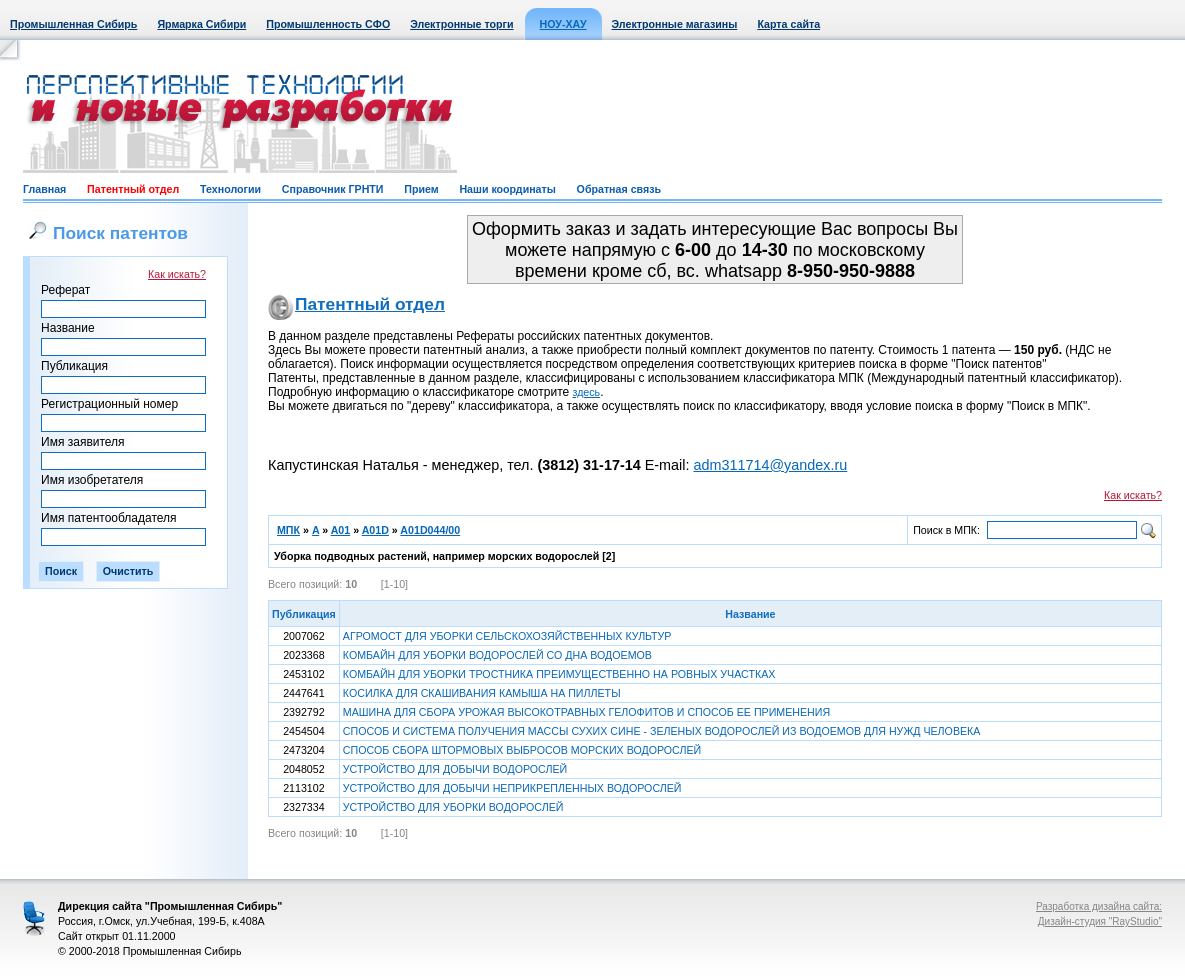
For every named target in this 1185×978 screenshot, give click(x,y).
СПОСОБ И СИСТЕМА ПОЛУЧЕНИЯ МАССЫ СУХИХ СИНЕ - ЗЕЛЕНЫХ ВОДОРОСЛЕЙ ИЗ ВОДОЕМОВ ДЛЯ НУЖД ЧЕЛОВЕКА (662, 731)
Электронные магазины (675, 24)
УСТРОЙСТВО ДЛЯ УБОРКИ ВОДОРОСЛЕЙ (453, 807)
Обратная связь (619, 189)
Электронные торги (461, 24)
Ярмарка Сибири (201, 24)
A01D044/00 (430, 530)
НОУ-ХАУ (563, 24)
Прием (421, 189)
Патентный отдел (133, 189)
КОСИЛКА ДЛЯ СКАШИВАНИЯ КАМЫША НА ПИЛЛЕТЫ (482, 693)
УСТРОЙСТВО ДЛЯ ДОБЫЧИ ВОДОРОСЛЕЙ (455, 769)
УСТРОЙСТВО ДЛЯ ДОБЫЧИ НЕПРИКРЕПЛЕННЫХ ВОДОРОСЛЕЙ (512, 788)
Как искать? (177, 274)
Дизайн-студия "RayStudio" (1100, 921)
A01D (375, 530)
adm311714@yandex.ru (770, 465)
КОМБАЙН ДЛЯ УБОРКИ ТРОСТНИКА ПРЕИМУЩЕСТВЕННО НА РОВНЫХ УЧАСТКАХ (559, 674)
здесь (587, 392)
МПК (288, 530)
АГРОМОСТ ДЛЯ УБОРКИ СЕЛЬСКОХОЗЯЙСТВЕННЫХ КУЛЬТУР (507, 636)
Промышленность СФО (328, 24)
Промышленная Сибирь (73, 24)
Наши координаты (507, 189)
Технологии (230, 189)
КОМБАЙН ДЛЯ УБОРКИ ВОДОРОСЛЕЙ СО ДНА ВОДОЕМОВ (497, 655)
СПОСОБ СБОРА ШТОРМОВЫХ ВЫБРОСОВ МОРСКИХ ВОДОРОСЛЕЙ (522, 750)
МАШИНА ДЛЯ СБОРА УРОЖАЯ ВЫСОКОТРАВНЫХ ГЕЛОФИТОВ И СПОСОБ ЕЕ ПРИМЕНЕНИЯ (586, 712)
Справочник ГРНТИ (333, 189)
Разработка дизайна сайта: (1099, 906)
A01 (341, 530)
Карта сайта (788, 24)
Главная (44, 189)
